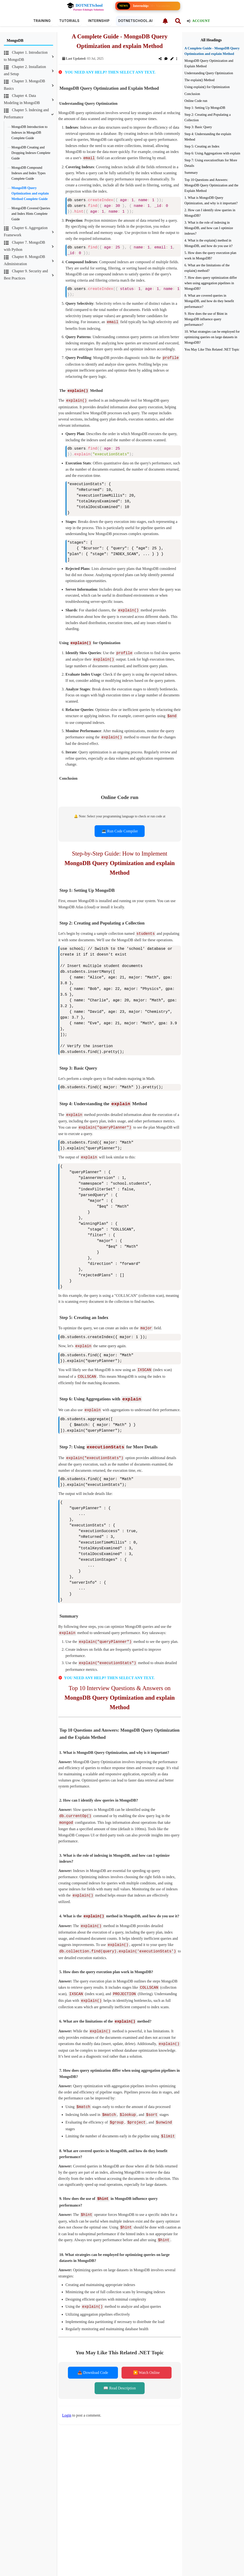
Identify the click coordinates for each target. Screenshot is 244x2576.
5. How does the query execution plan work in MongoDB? (210, 255)
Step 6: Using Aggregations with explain (212, 153)
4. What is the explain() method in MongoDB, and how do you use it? (208, 243)
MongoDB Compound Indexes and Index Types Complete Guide (28, 173)
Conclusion (192, 94)
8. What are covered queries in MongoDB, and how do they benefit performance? (209, 301)
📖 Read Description (119, 2365)
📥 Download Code (92, 2350)
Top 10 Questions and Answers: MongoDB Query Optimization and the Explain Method (211, 185)
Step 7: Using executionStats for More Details (210, 163)
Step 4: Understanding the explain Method (207, 136)
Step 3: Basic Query (198, 127)
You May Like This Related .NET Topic (211, 349)
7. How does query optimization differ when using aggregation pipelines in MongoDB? (210, 283)
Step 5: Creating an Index (201, 146)
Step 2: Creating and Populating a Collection (207, 117)
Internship (99, 21)
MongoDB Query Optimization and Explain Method (208, 63)
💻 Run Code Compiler (120, 826)
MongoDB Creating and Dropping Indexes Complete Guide (30, 152)
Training (42, 21)
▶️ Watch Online (146, 2350)
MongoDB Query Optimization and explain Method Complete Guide (30, 193)
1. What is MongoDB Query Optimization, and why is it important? (211, 200)
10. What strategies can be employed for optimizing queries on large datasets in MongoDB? (212, 337)
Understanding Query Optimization (208, 73)
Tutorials (69, 21)
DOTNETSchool (85, 5)
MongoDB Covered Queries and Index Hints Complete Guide (30, 213)
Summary (191, 172)
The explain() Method (199, 80)
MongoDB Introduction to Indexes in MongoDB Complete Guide (29, 132)
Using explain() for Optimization (207, 87)
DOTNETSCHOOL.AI (135, 21)
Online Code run (195, 101)
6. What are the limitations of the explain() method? (207, 268)
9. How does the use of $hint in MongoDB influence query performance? (205, 319)
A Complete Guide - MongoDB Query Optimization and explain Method (211, 51)
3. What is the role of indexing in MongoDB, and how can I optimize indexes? (208, 228)
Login (66, 2393)
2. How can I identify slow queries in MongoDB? (209, 212)
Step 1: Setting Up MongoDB (204, 108)
